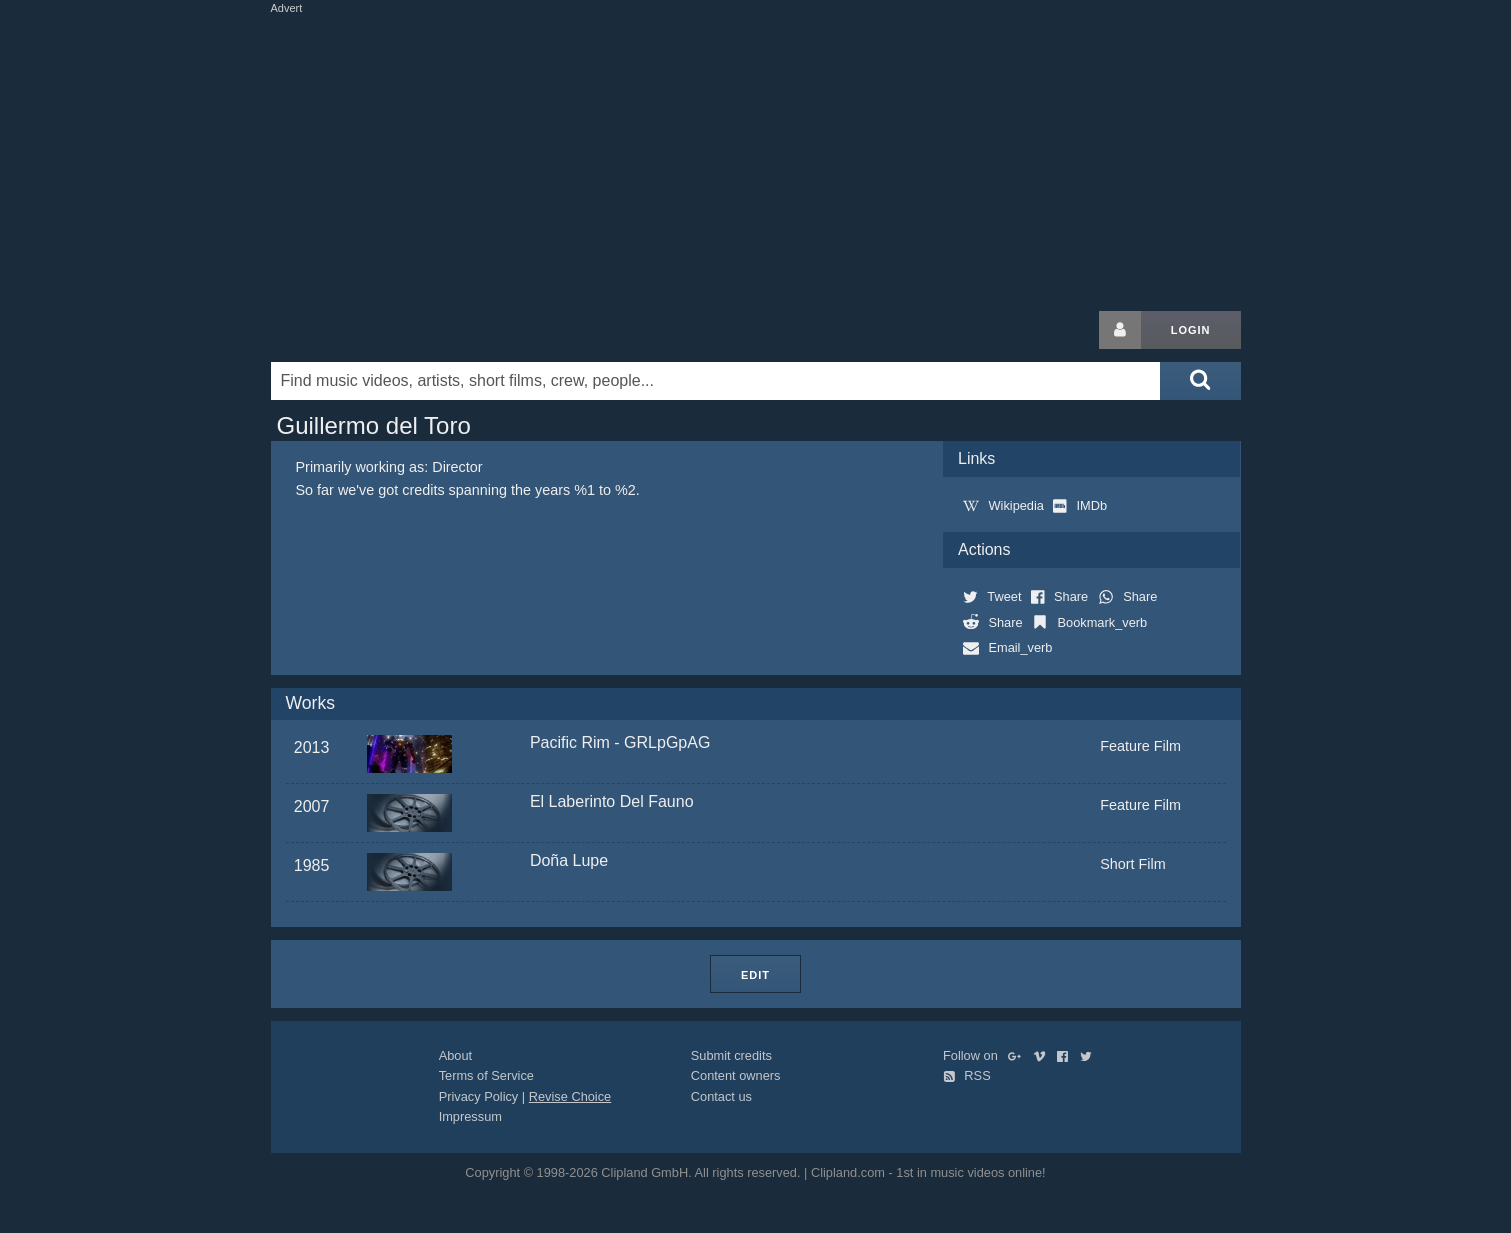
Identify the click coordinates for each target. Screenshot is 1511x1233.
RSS (967, 1075)
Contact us (721, 1096)
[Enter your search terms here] (716, 381)
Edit (755, 975)
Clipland (376, 330)
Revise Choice (570, 1096)
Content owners (736, 1075)
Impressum (470, 1116)
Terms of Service (486, 1075)
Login (1191, 330)
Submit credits (731, 1055)
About (455, 1055)
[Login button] (1120, 330)
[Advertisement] (756, 158)
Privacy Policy (479, 1096)
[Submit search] (1200, 381)
